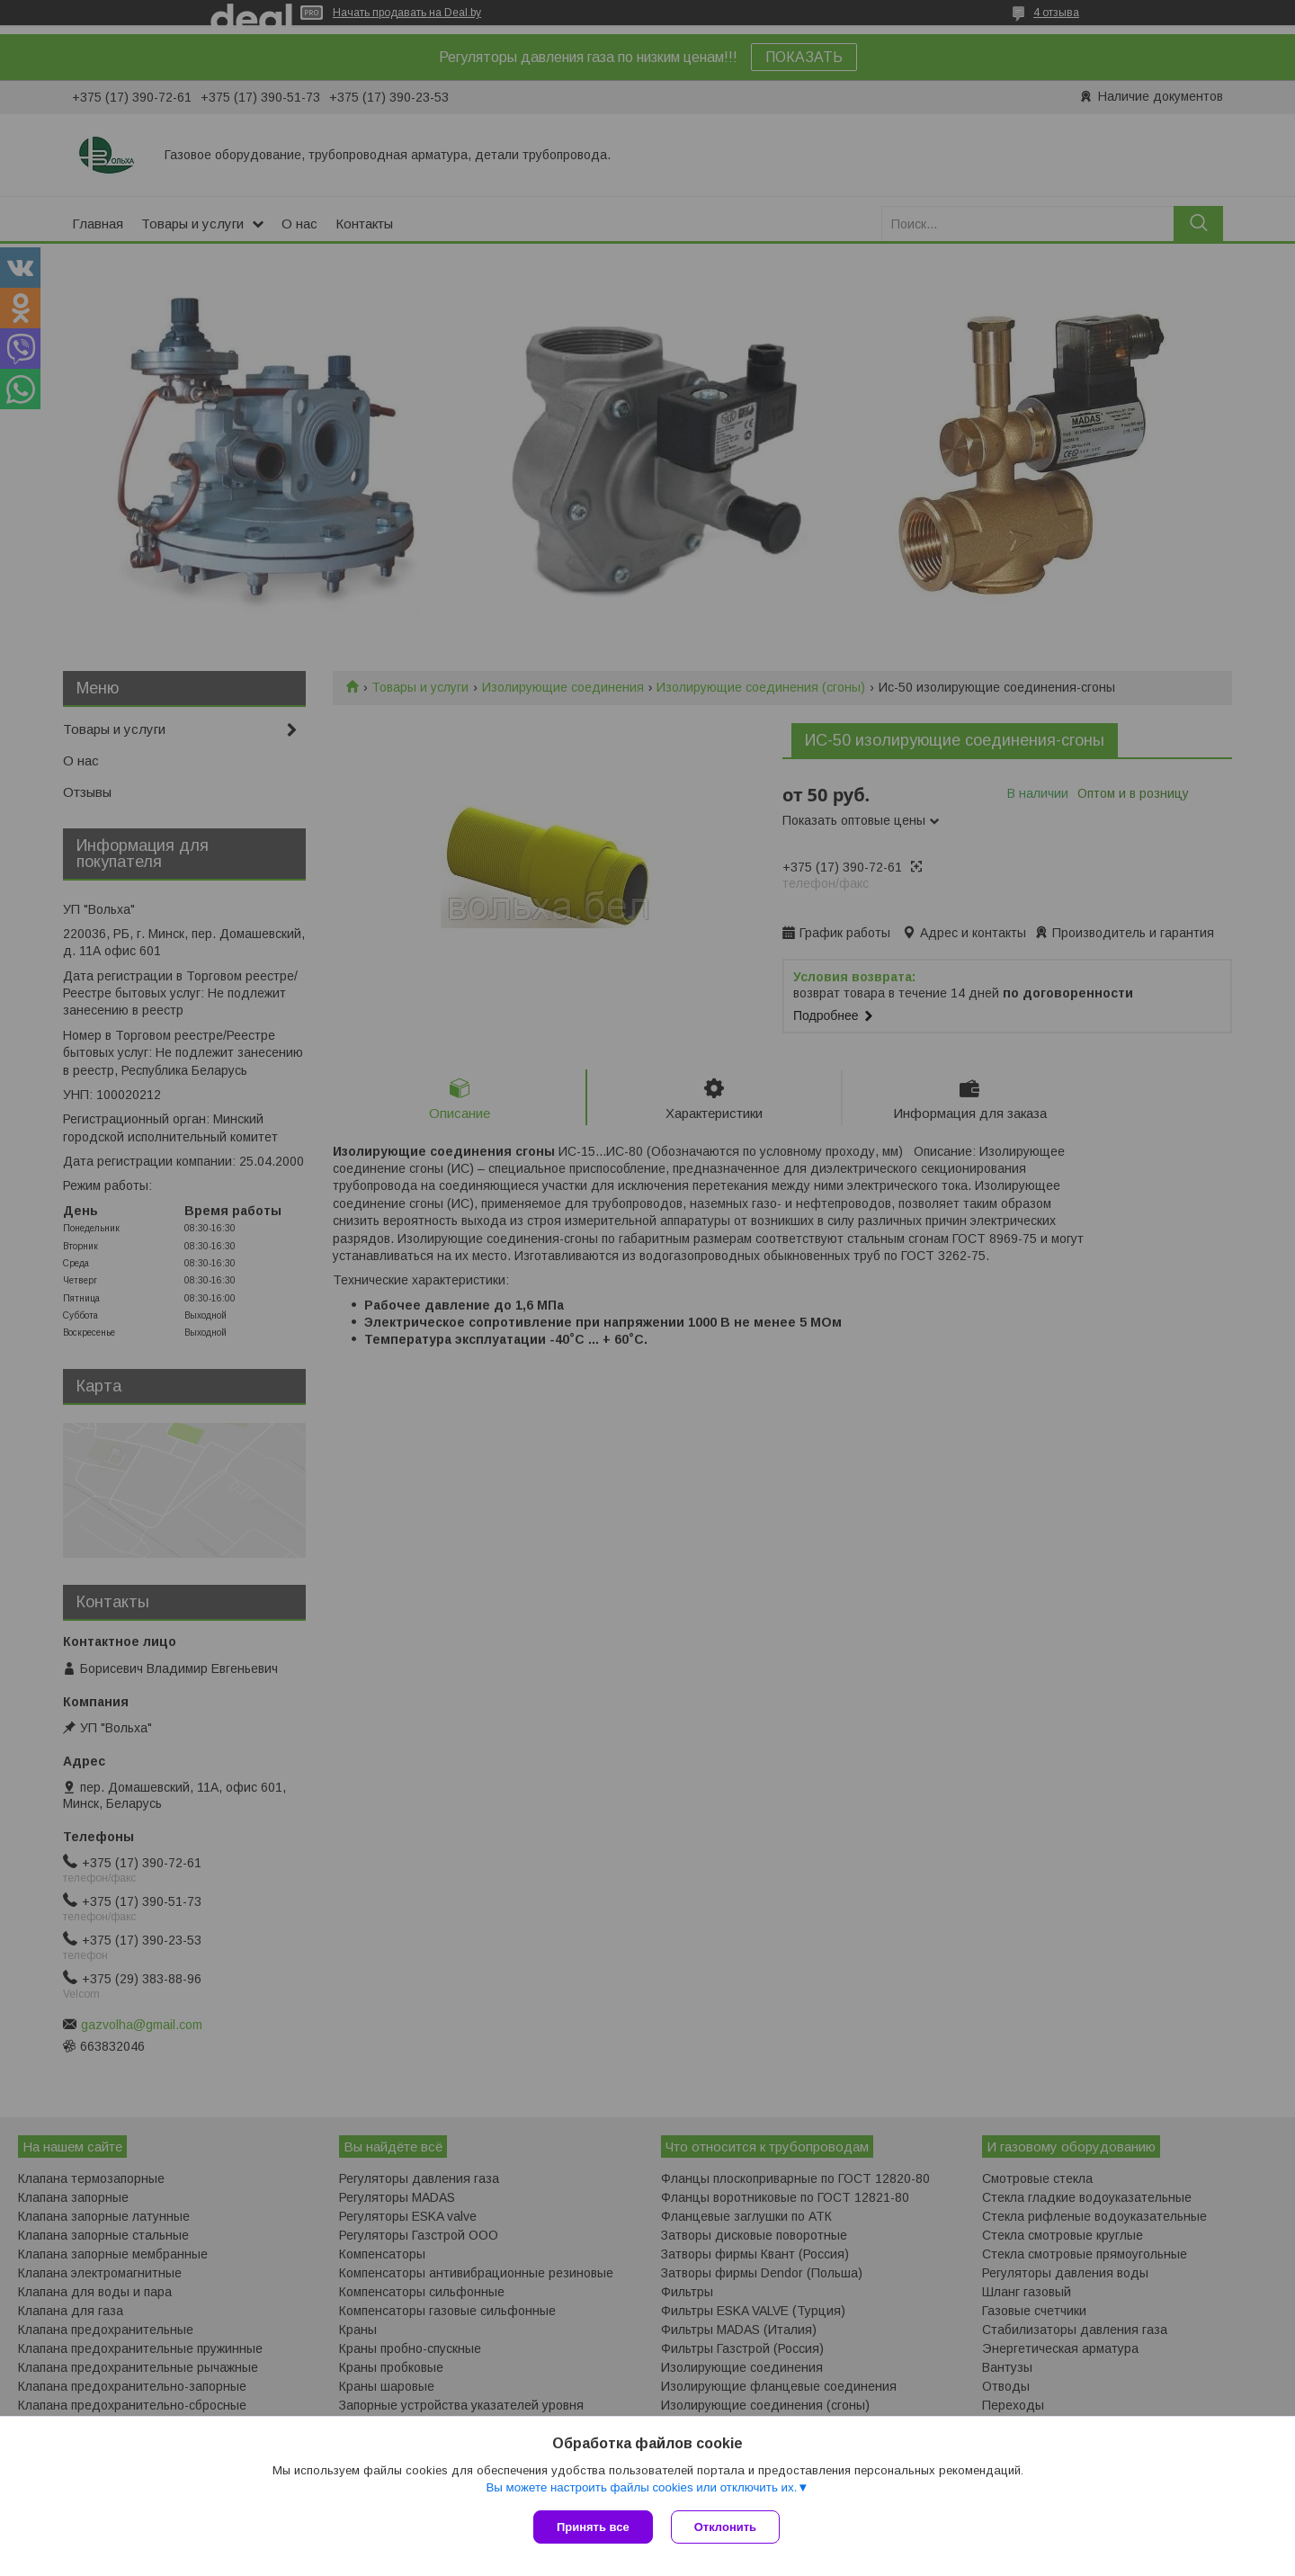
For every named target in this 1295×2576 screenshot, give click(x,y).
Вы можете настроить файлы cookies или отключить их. (641, 2487)
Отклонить (725, 2527)
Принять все (593, 2527)
